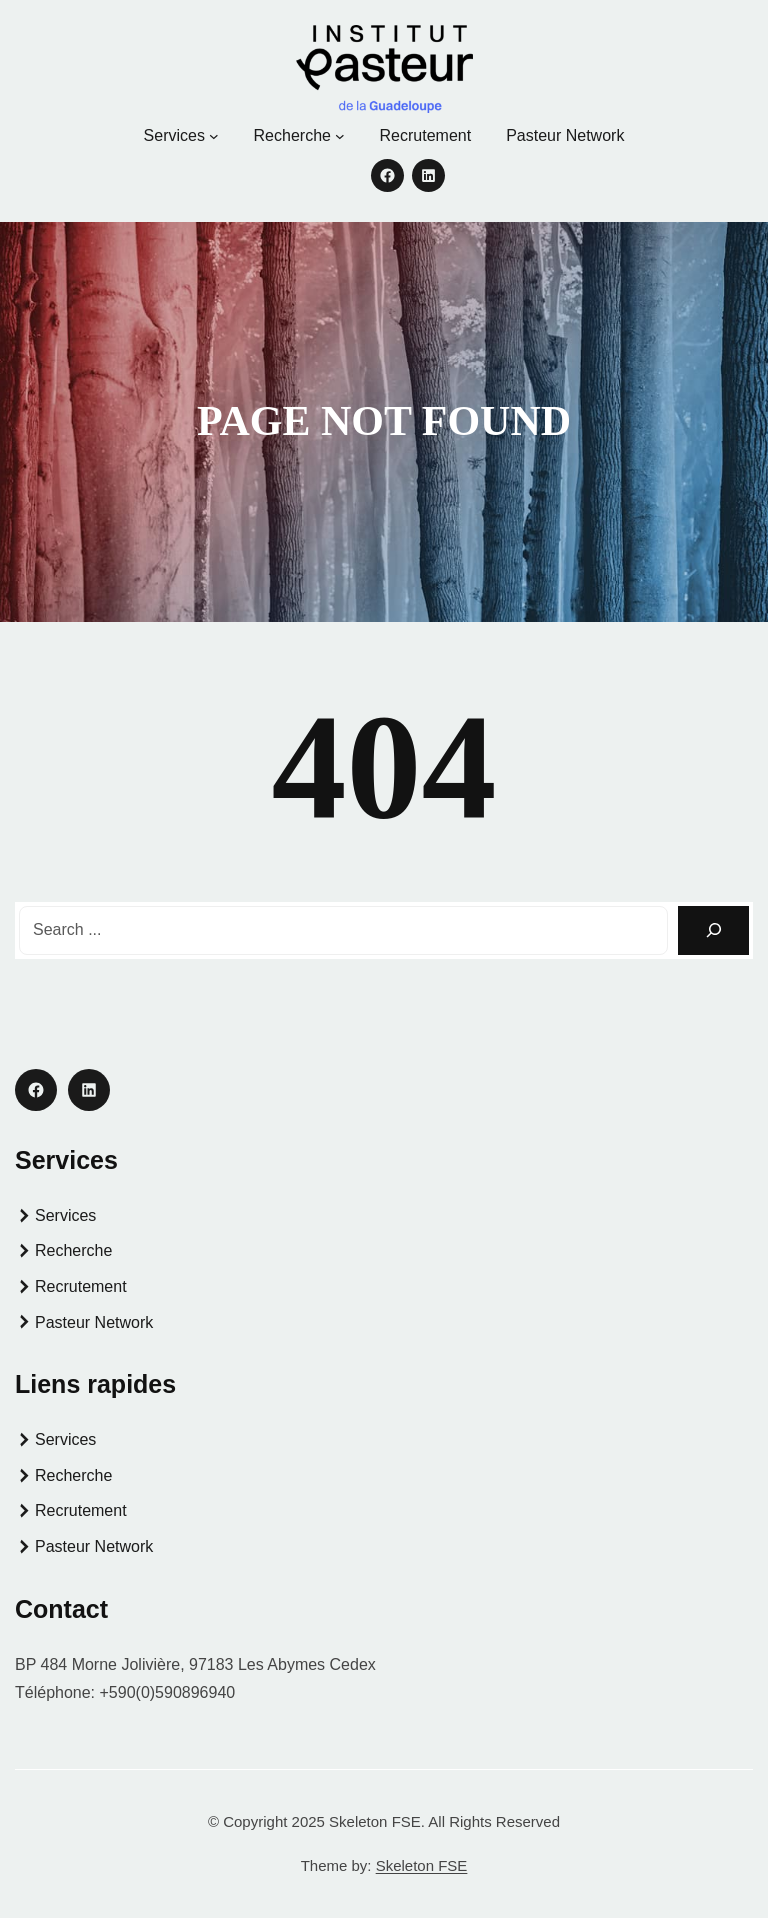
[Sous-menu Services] (214, 136)
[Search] (713, 930)
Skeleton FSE (422, 1865)
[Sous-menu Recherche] (340, 136)
